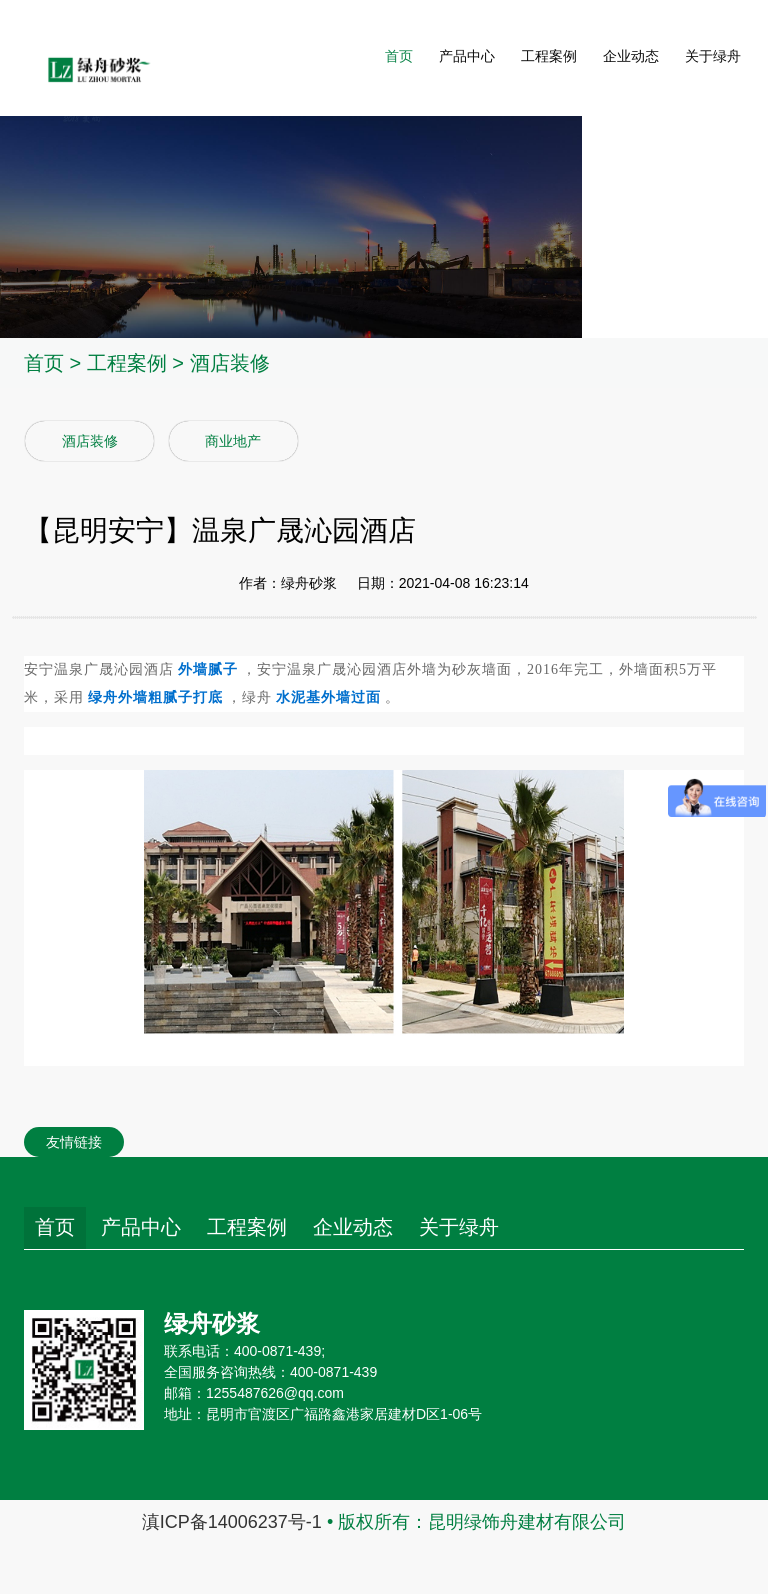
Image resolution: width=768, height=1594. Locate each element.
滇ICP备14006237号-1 (232, 1522)
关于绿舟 (713, 58)
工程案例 (549, 58)
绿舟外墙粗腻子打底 (155, 697)
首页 (399, 58)
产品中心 (467, 58)
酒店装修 (230, 363)
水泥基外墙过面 (328, 697)
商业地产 (233, 441)
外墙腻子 (208, 669)
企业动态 (631, 58)
